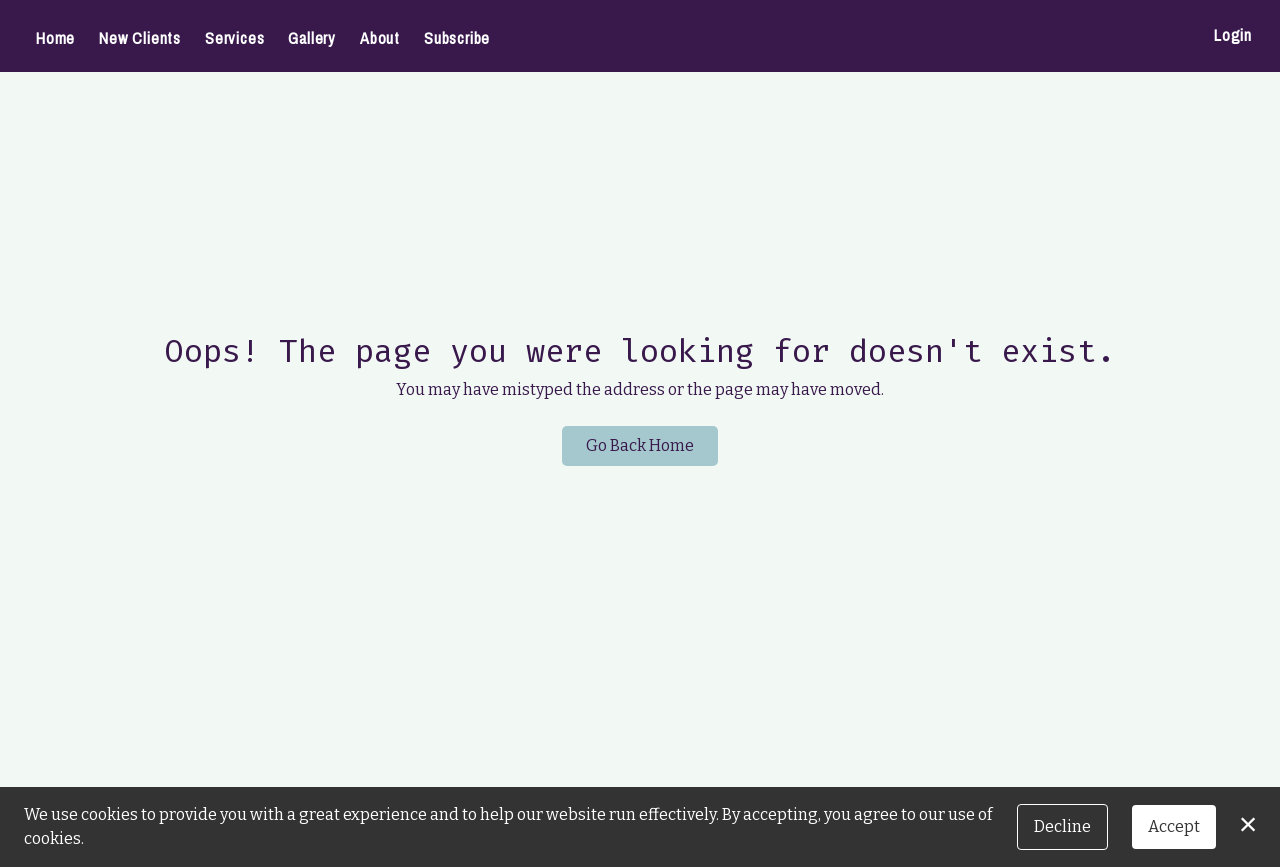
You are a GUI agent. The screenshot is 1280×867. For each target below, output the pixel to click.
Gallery (312, 38)
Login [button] (1233, 35)
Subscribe (457, 38)
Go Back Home (640, 445)
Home (55, 38)
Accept (1174, 826)
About (380, 38)
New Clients (140, 38)
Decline (1062, 826)
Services (234, 38)
